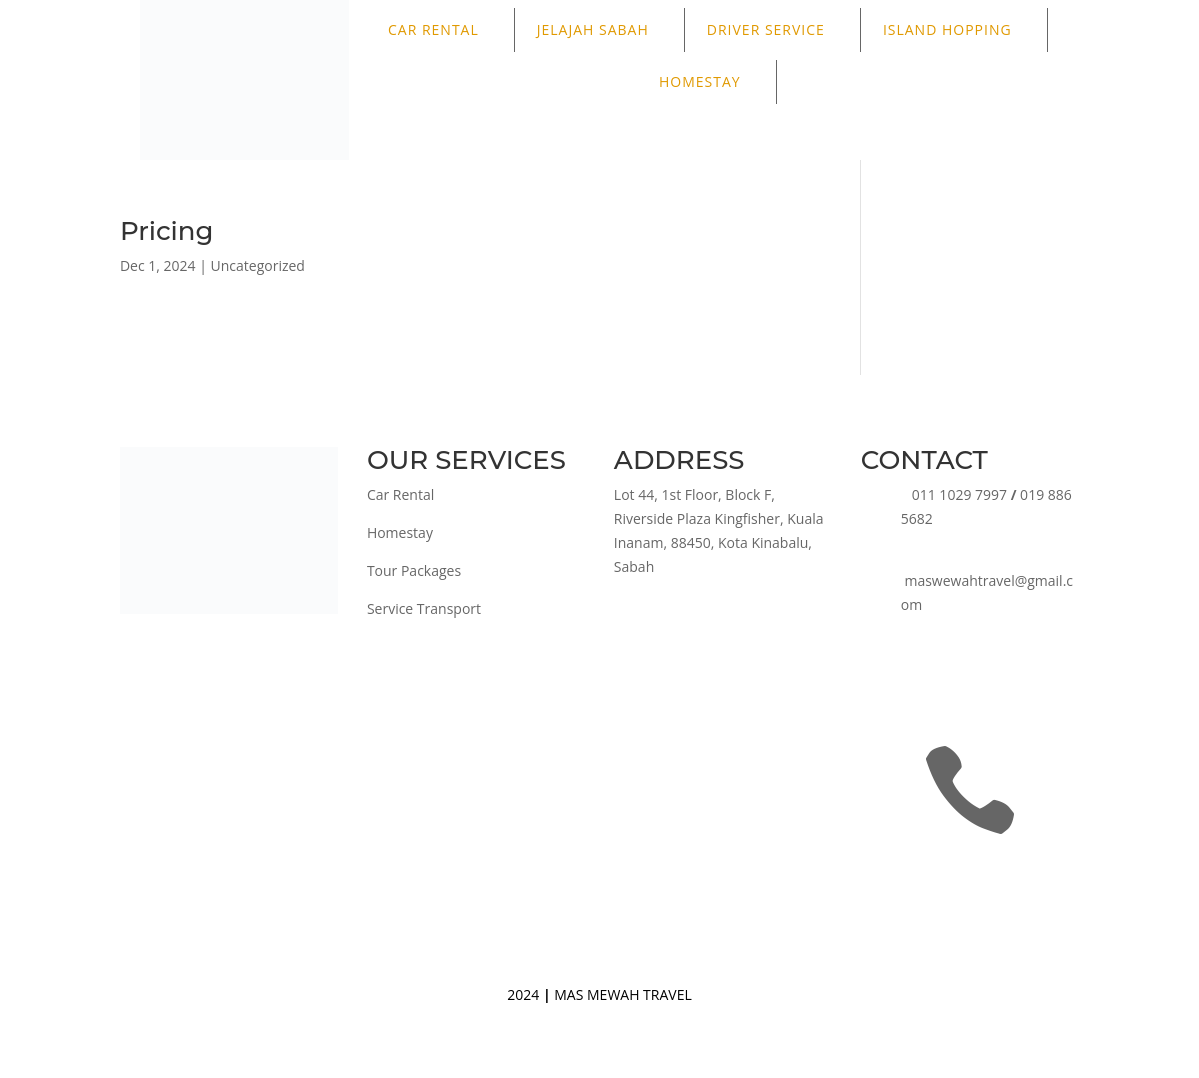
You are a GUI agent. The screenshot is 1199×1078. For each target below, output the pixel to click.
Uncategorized (258, 265)
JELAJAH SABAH (593, 29)
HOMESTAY (700, 81)
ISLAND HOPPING (947, 29)
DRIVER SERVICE (766, 29)
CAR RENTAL (433, 29)
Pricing (167, 231)
